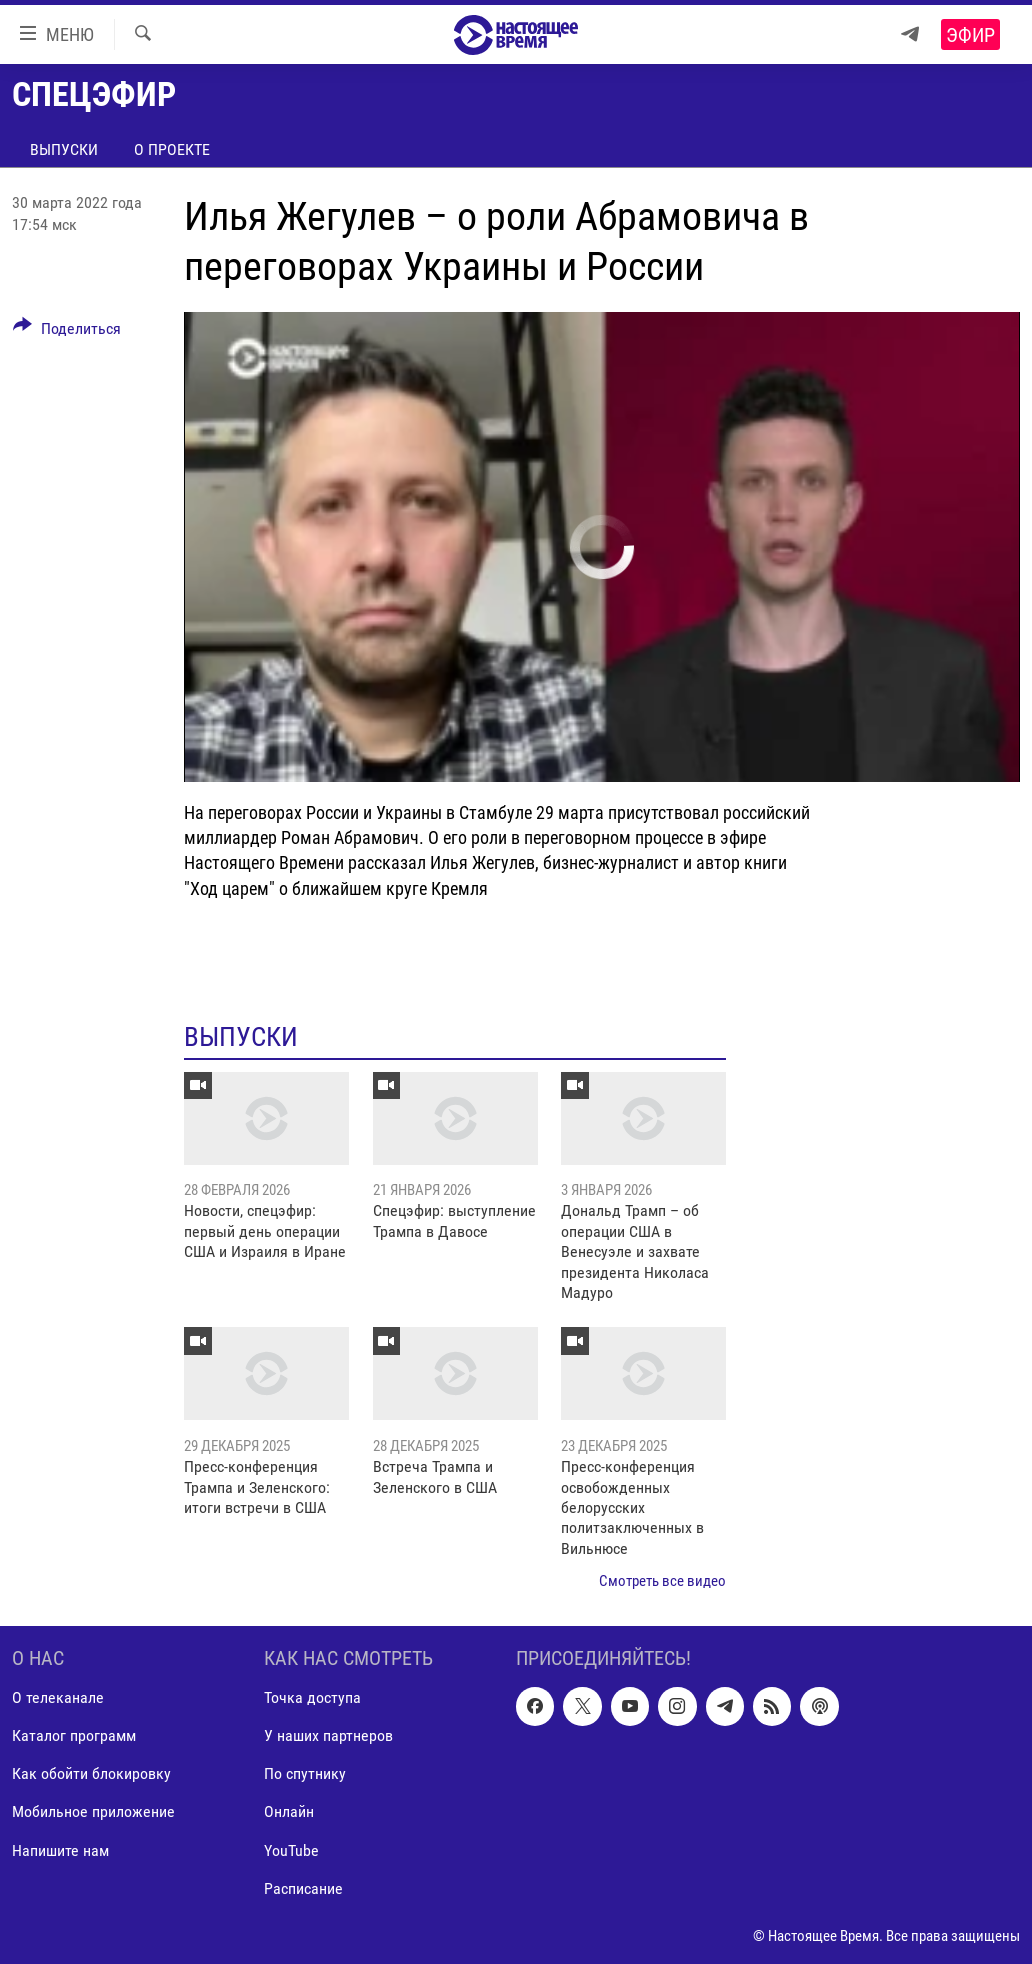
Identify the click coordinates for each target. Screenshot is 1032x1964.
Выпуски (64, 149)
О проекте (172, 149)
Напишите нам (60, 1849)
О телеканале (58, 1697)
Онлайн (289, 1811)
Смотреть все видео (662, 1581)
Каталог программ (74, 1735)
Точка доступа (312, 1697)
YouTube (291, 1849)
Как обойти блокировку (91, 1773)
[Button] (67, 332)
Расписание (303, 1887)
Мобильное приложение (93, 1811)
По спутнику (305, 1773)
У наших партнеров (328, 1735)
